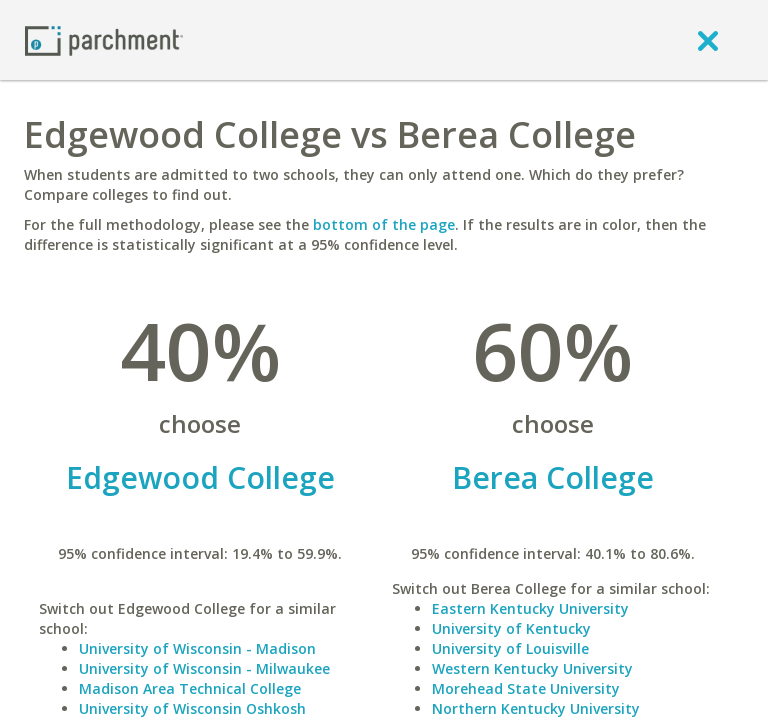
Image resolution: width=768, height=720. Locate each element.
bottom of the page (384, 224)
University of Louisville (510, 648)
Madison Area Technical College (190, 688)
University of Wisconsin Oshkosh (192, 708)
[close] (708, 40)
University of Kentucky (511, 628)
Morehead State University (526, 688)
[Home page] (104, 39)
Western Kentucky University (532, 668)
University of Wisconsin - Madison (197, 648)
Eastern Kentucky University (530, 608)
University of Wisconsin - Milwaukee (204, 668)
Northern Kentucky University (536, 708)
